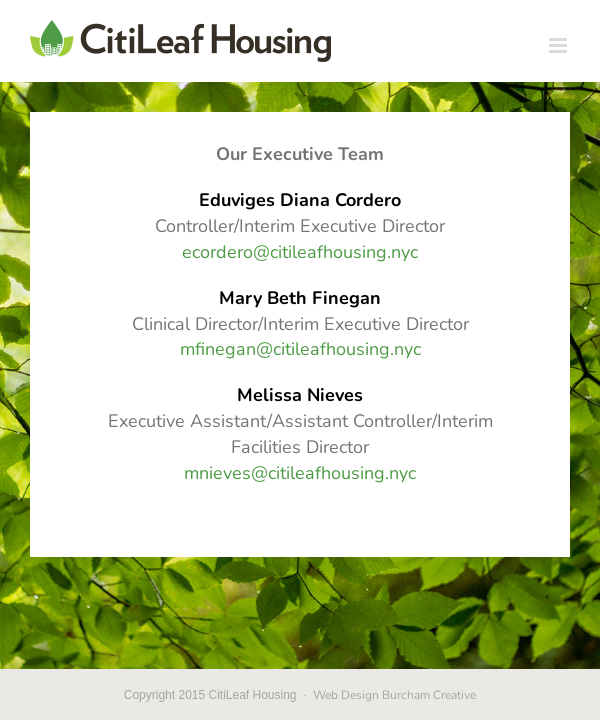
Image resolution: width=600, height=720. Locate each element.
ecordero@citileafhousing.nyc (300, 252)
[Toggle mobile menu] (559, 45)
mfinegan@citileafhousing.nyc (300, 349)
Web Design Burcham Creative (394, 695)
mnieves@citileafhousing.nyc (300, 473)
